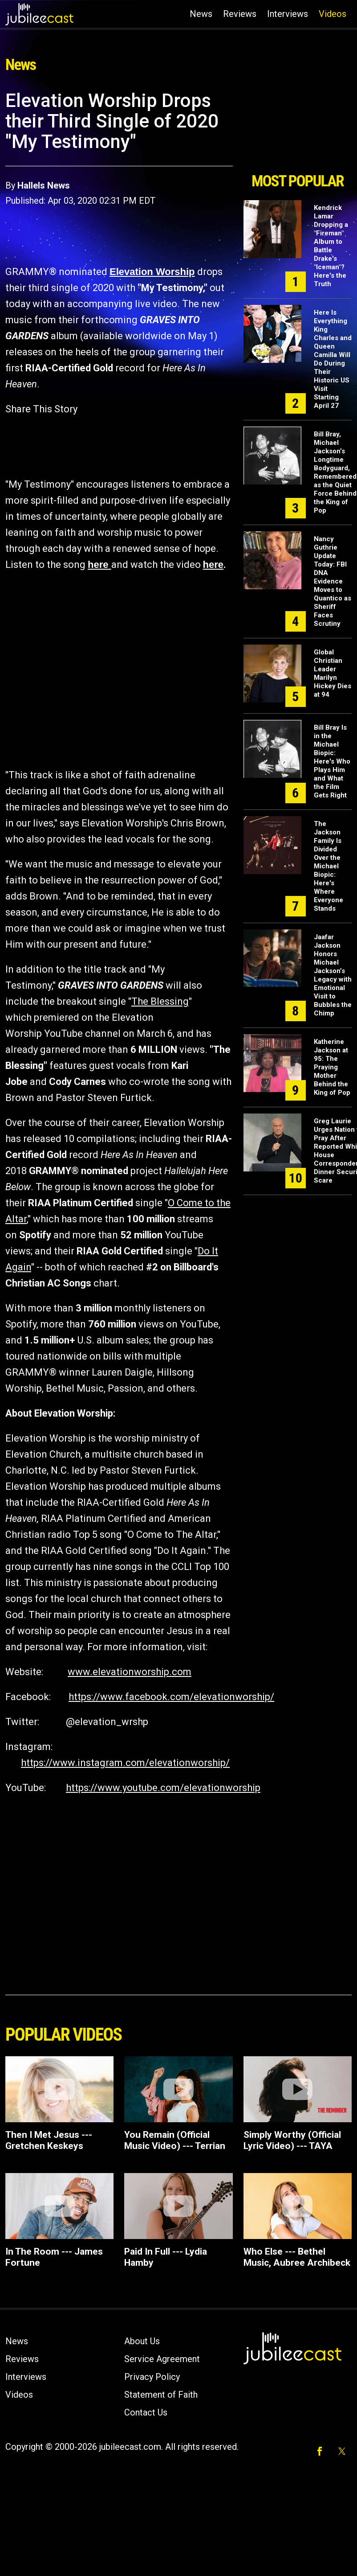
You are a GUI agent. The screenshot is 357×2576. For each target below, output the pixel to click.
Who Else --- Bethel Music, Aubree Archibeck (296, 2257)
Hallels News (43, 185)
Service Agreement (162, 2359)
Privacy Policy (152, 2376)
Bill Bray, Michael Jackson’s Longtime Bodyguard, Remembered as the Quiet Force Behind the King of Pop (335, 472)
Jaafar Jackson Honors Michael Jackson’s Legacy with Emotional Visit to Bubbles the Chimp (333, 975)
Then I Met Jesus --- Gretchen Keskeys (48, 2140)
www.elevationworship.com (129, 1671)
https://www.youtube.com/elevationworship (163, 1787)
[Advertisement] (295, 128)
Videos (332, 13)
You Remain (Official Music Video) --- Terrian (174, 2140)
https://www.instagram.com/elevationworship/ (125, 1762)
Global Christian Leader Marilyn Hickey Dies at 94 (332, 673)
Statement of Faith (161, 2394)
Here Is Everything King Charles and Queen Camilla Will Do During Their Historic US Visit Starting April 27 (333, 359)
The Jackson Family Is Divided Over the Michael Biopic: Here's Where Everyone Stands (328, 866)
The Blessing (160, 1001)
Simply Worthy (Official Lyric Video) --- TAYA (292, 2140)
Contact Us (145, 2412)
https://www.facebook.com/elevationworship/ (171, 1696)
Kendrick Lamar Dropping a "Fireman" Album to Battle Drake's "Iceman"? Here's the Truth (331, 246)
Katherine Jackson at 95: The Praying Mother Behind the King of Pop (332, 1067)
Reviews (239, 13)
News (201, 13)
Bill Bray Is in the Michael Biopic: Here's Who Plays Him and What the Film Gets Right (332, 761)
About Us (142, 2341)
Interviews (287, 13)
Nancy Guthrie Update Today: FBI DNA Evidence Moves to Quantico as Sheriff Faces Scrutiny (332, 581)
